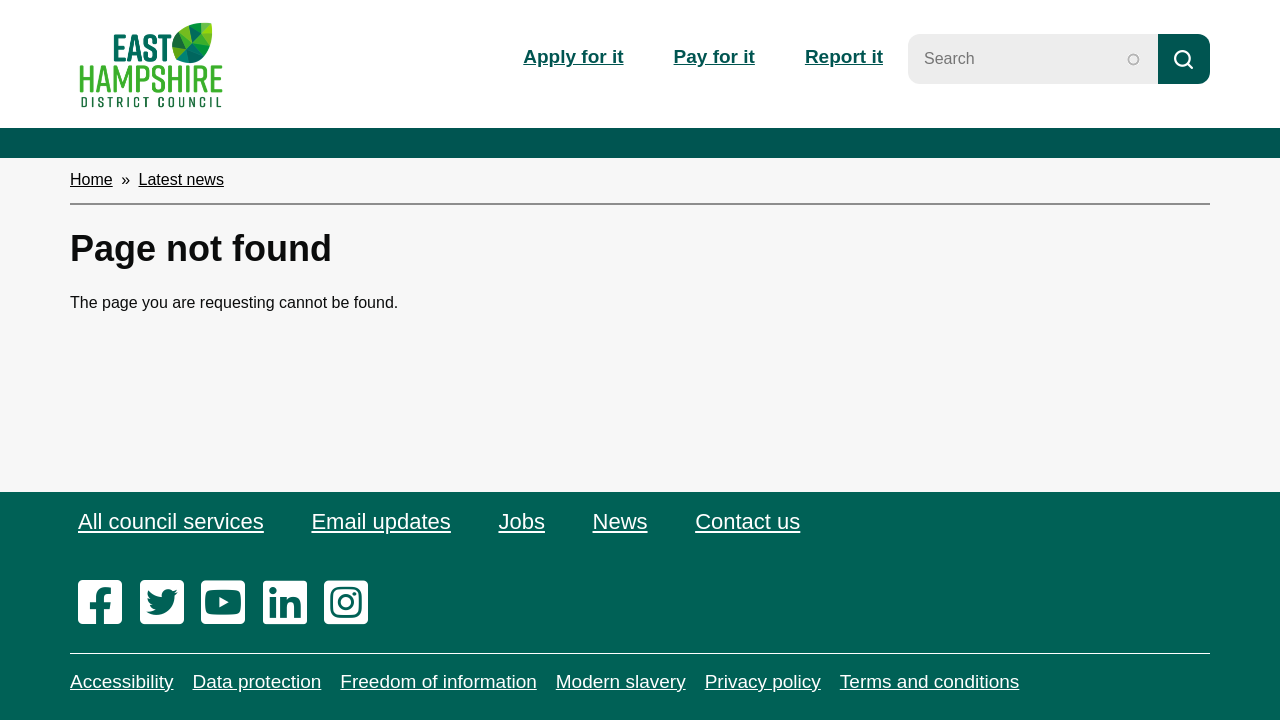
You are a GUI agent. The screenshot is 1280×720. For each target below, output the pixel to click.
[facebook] (106, 604)
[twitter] (168, 604)
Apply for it (573, 56)
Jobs (521, 521)
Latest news (181, 179)
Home (91, 179)
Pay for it (714, 56)
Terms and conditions (930, 681)
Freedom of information (438, 681)
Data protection (256, 681)
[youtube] (229, 604)
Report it (844, 56)
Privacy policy (763, 681)
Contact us (747, 521)
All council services (171, 521)
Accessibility (121, 681)
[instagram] (352, 604)
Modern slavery (621, 681)
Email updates (380, 521)
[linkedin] (291, 604)
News (620, 521)
